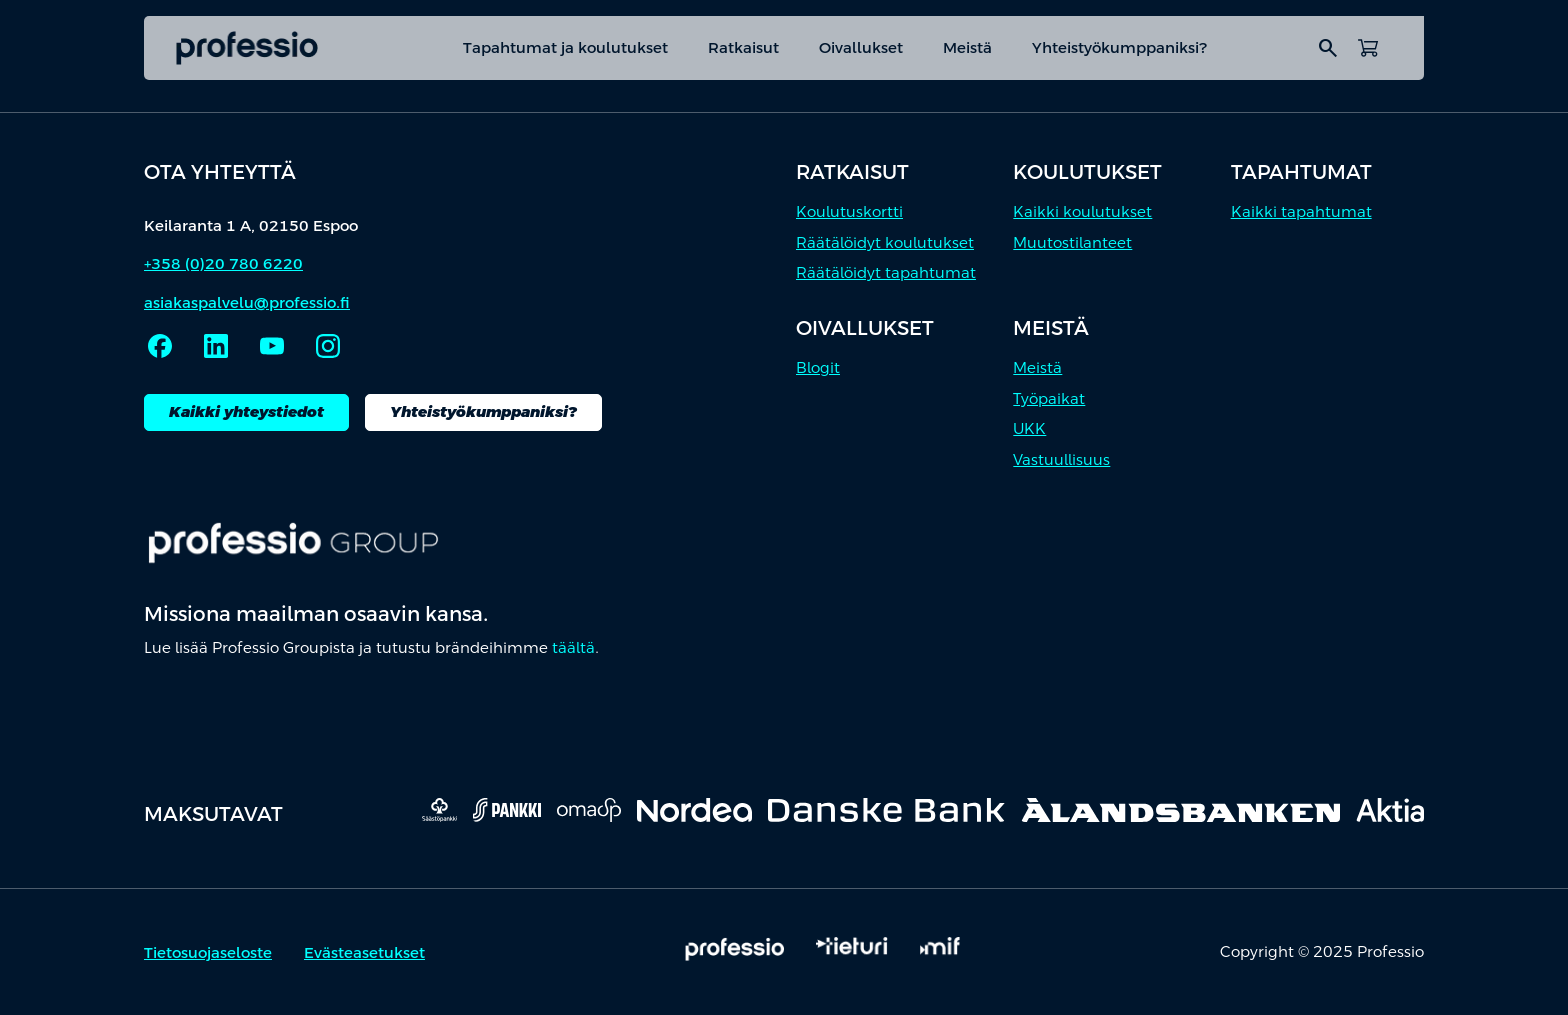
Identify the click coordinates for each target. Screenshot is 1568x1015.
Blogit (818, 367)
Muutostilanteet (1072, 242)
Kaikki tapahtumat (1301, 211)
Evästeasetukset (364, 952)
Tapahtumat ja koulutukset (565, 47)
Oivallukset (861, 47)
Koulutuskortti (849, 211)
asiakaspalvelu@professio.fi (247, 302)
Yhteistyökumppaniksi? (1120, 47)
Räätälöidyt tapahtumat (886, 272)
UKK (1029, 428)
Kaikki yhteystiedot (246, 411)
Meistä (967, 47)
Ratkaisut (743, 47)
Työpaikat (1049, 398)
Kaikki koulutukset (1082, 211)
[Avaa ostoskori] (1368, 48)
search (1328, 48)
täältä (573, 647)
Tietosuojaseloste (208, 952)
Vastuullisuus (1061, 459)
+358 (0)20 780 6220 (223, 263)
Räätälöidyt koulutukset (885, 242)
